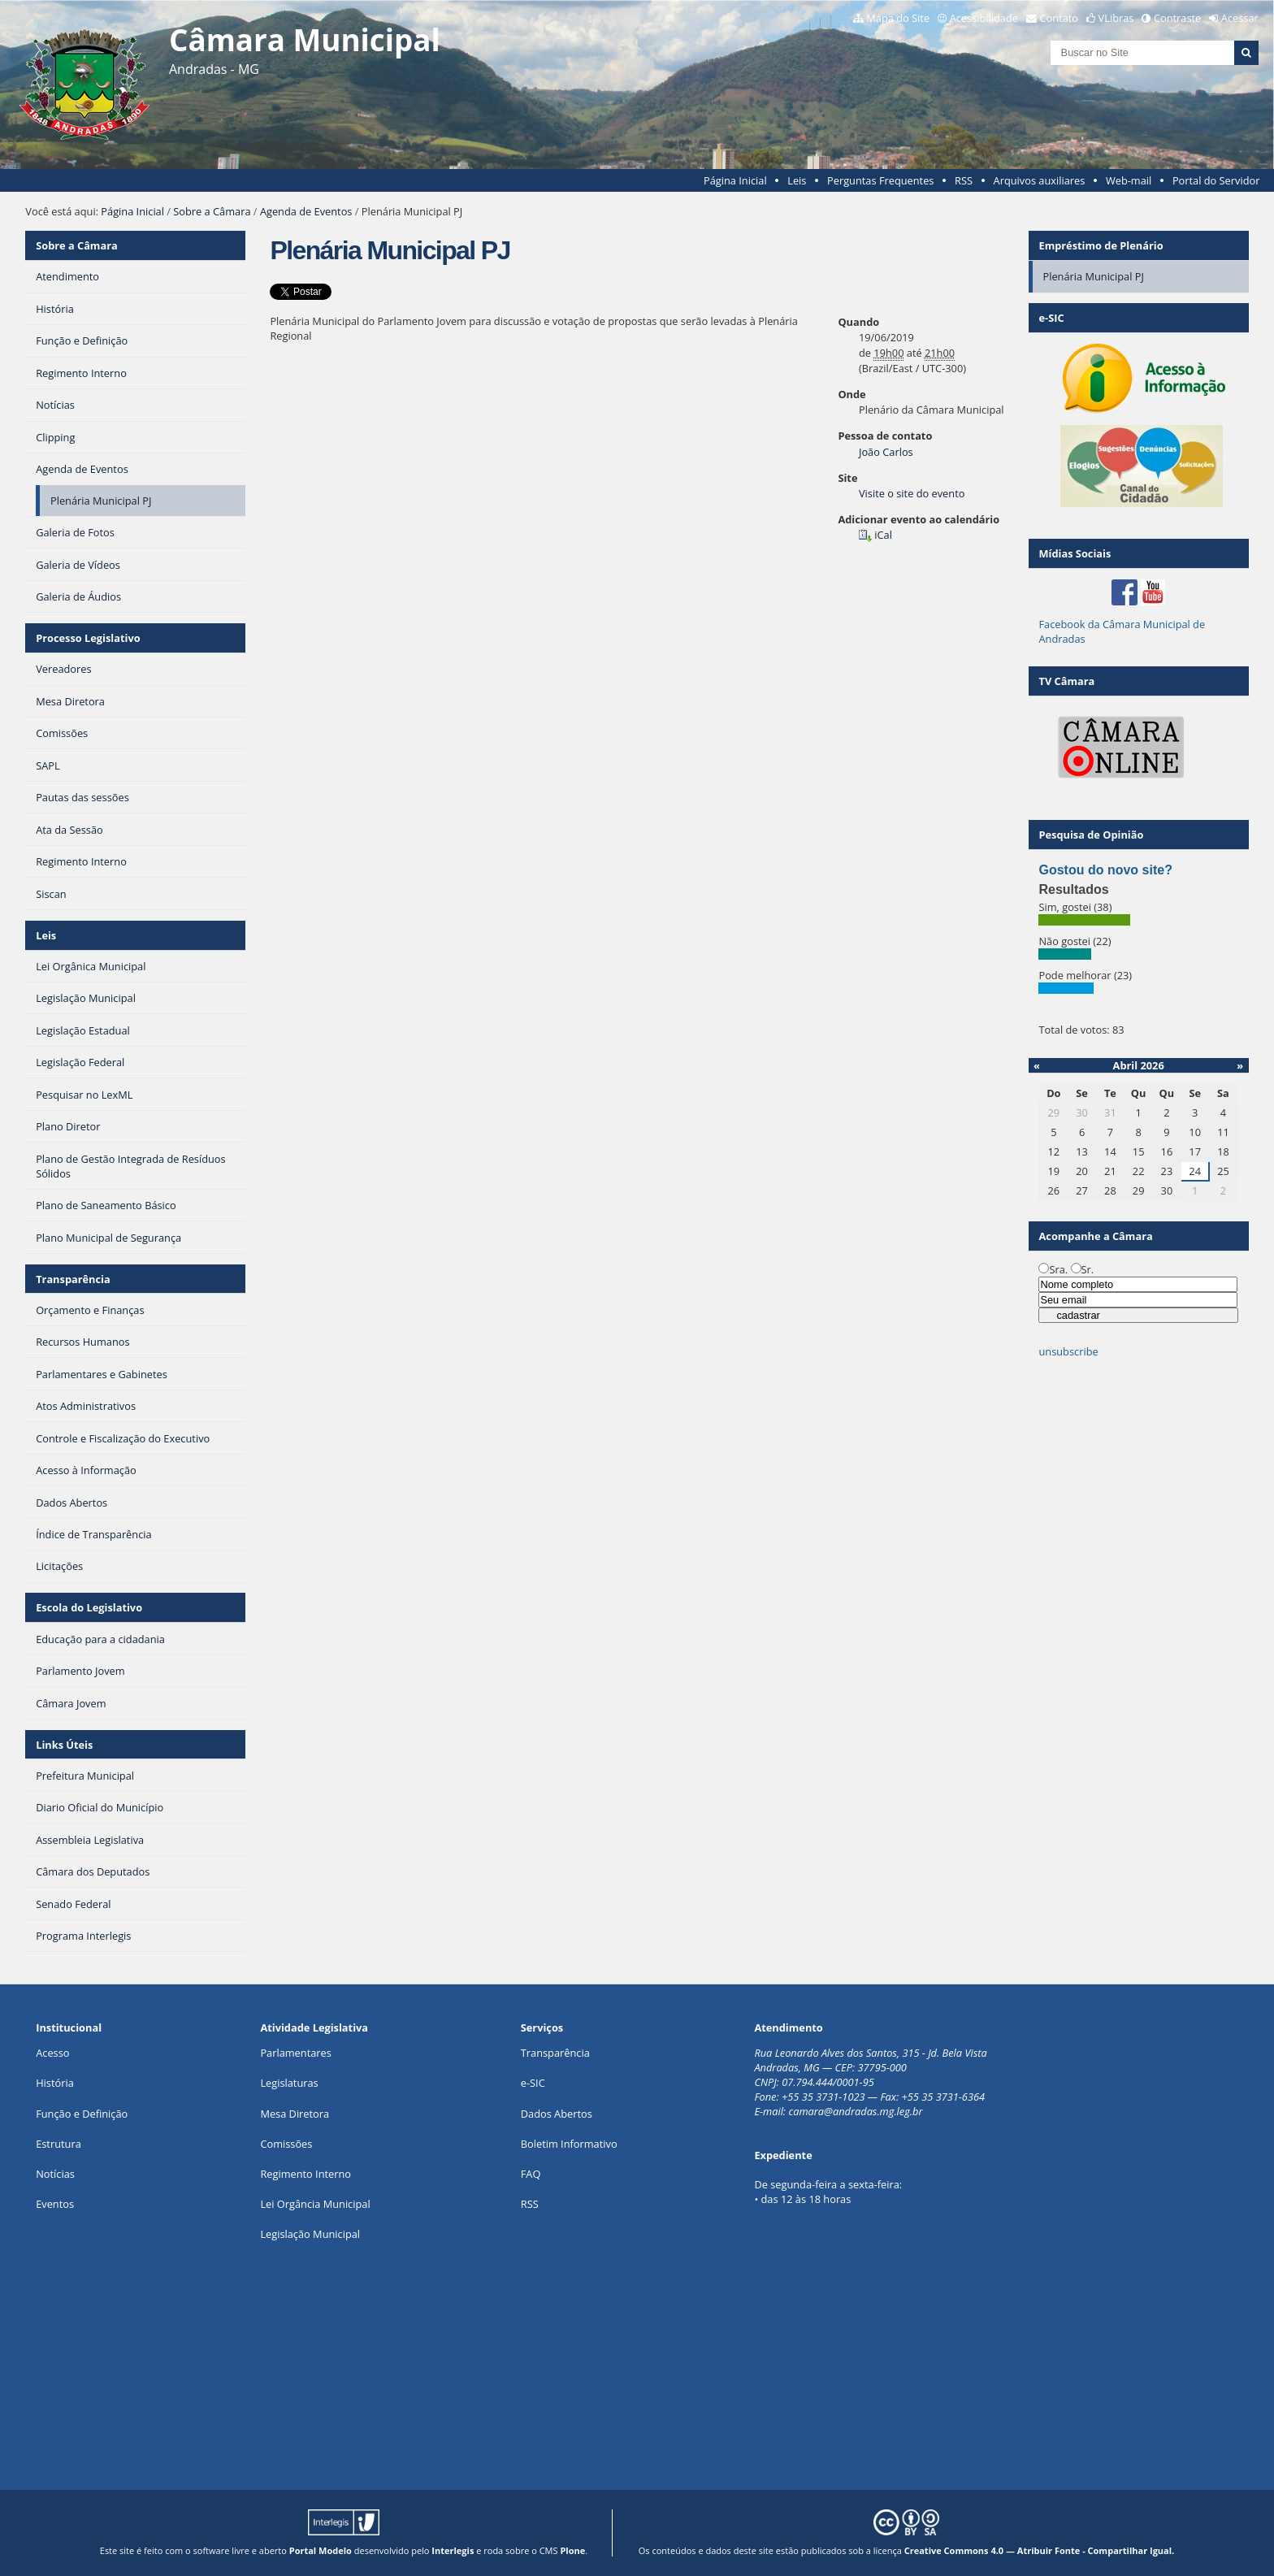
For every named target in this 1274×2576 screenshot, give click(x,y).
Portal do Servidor (1216, 180)
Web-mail (1128, 180)
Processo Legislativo (88, 638)
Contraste (1177, 18)
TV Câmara (1066, 681)
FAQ (531, 2173)
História (55, 2082)
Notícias (55, 2173)
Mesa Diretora (294, 2113)
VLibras (1116, 18)
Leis (796, 180)
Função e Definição (82, 2113)
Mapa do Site (898, 18)
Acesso (52, 2052)
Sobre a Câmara (211, 211)
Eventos (55, 2204)
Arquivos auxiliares (1040, 180)
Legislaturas (289, 2082)
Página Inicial (735, 180)
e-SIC (533, 2082)
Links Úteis (64, 1744)
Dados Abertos (556, 2113)
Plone (572, 2550)
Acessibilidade (984, 18)
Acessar (1240, 18)
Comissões (286, 2143)
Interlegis (452, 2550)
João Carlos (886, 452)
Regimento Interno (305, 2173)
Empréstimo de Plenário (1100, 245)
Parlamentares (295, 2052)
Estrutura (58, 2143)
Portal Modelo (320, 2550)
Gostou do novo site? (1105, 870)
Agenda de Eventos (306, 211)
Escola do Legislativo (89, 1607)
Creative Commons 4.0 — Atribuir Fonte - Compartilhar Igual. (1039, 2550)
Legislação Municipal (310, 2234)
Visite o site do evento (911, 493)
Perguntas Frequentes (880, 180)
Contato (1059, 18)
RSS (964, 180)
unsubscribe (1068, 1351)
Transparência (73, 1279)
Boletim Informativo (569, 2143)
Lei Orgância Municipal (315, 2204)
